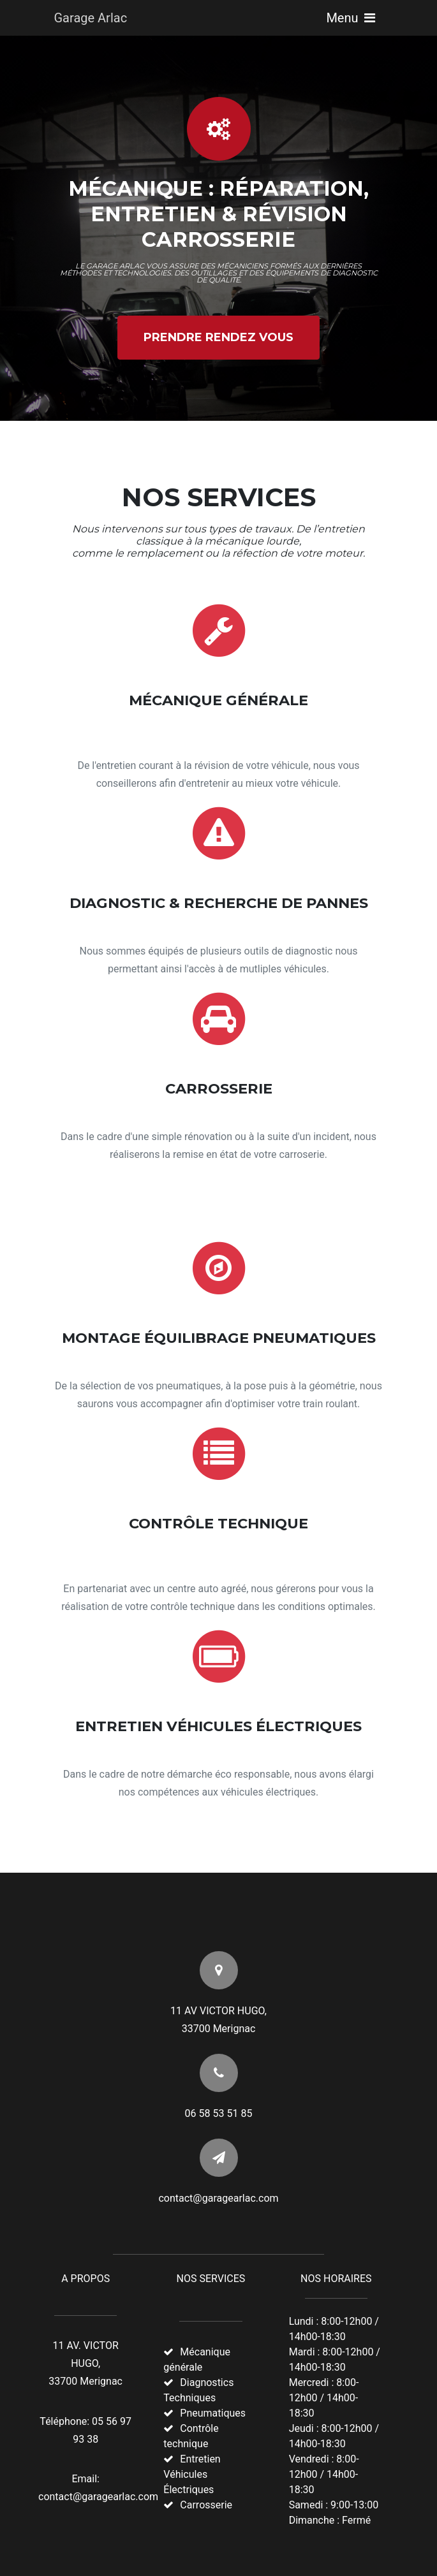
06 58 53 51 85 (219, 2113)
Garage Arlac (91, 18)
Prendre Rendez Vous (218, 337)
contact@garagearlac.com (218, 2198)
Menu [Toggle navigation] (350, 18)
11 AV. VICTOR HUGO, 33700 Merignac (85, 2363)
